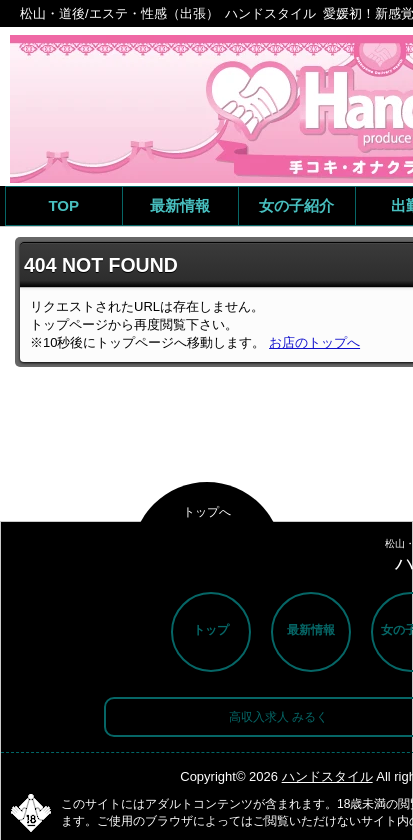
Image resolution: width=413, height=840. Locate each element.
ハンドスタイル (327, 776)
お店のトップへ (314, 342)
